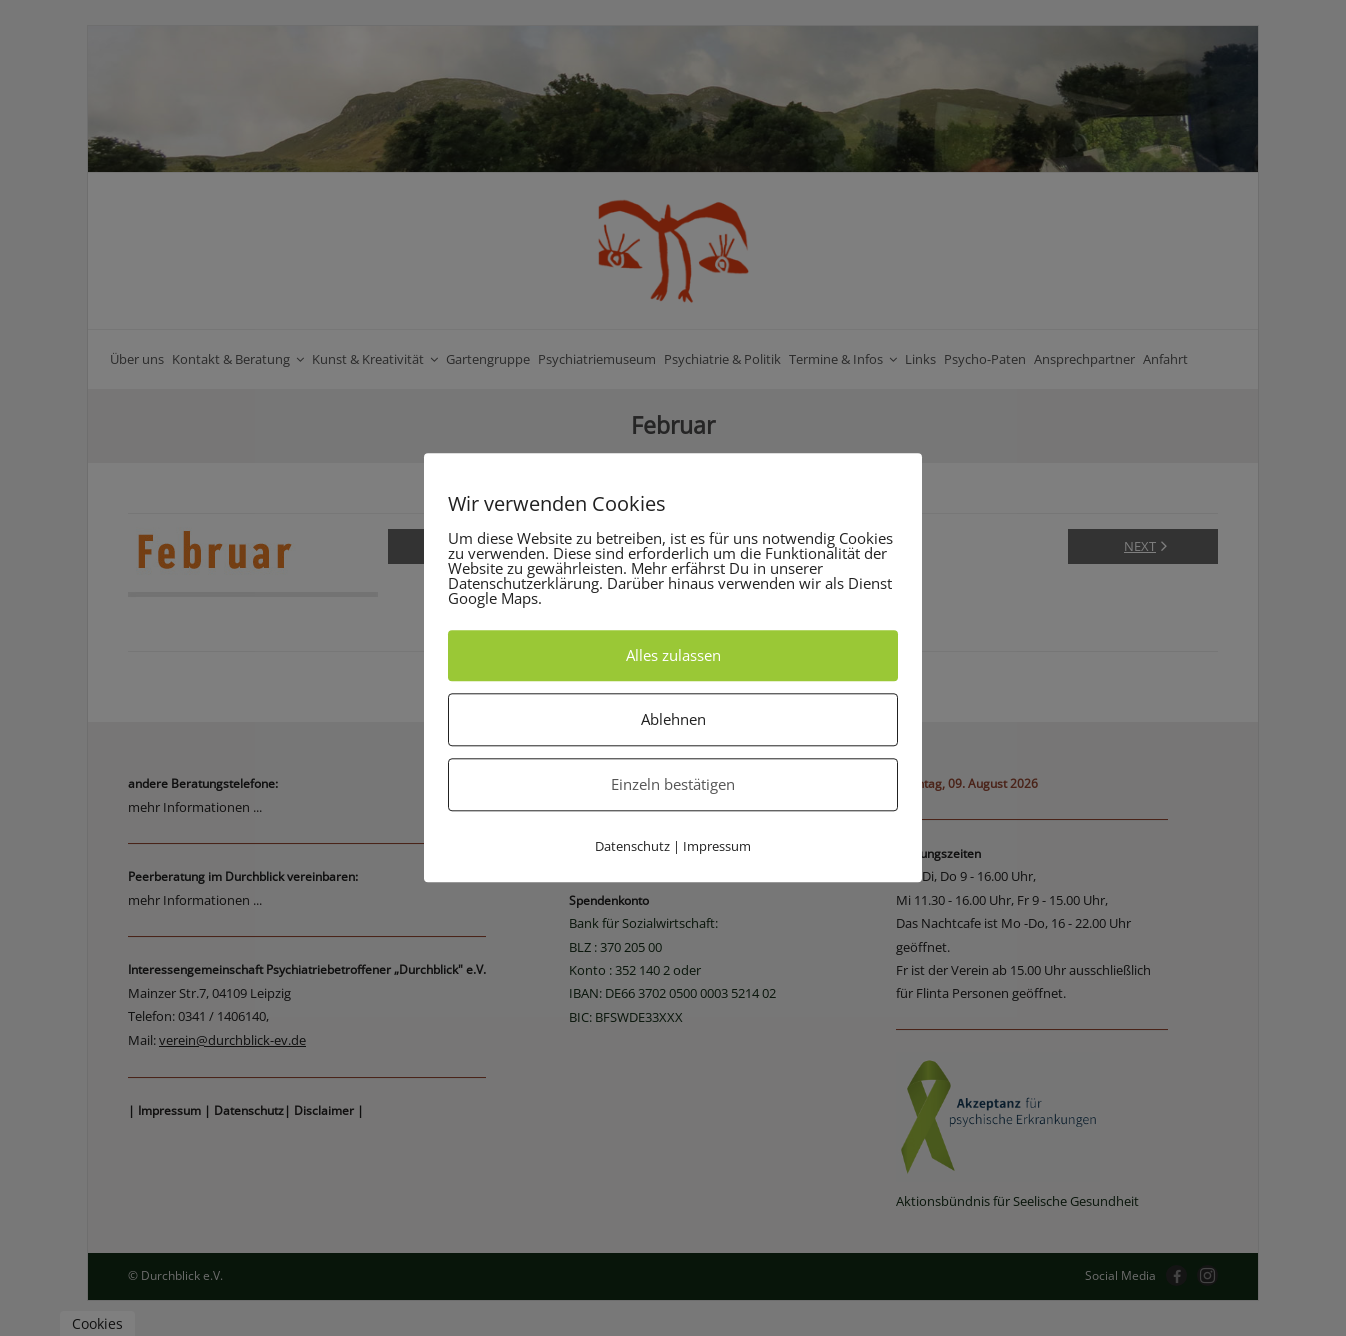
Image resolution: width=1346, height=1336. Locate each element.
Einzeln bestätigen (673, 784)
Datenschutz (632, 846)
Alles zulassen (673, 655)
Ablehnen (673, 719)
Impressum (717, 846)
